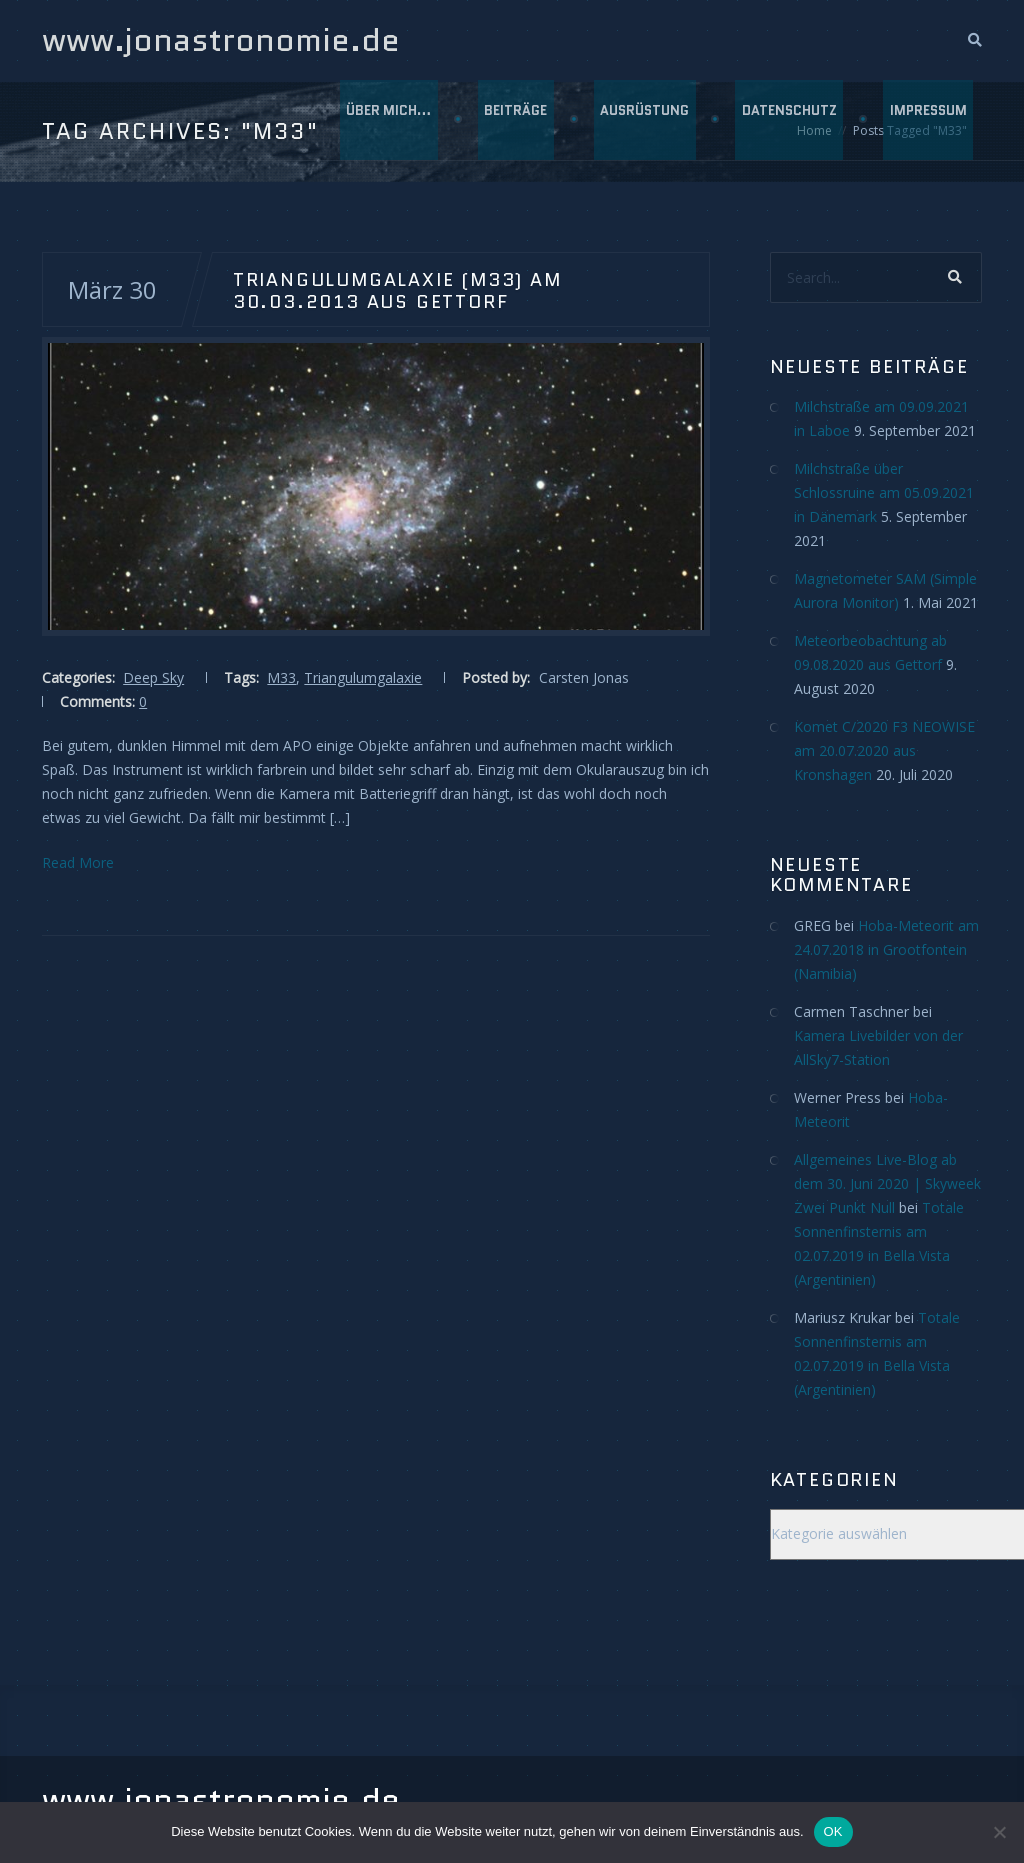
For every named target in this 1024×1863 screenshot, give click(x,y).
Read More (78, 862)
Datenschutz (787, 119)
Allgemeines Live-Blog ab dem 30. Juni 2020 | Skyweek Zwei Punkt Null (887, 1183)
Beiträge (511, 119)
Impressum (927, 119)
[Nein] (999, 1832)
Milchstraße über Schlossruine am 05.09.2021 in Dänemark (884, 492)
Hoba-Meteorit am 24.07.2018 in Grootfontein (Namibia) (886, 949)
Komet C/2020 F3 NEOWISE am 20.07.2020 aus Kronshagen (884, 750)
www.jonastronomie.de (221, 40)
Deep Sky (153, 677)
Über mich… (383, 119)
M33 (281, 677)
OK (833, 1831)
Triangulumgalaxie (363, 677)
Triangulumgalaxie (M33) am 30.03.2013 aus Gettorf (397, 290)
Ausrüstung (641, 119)
